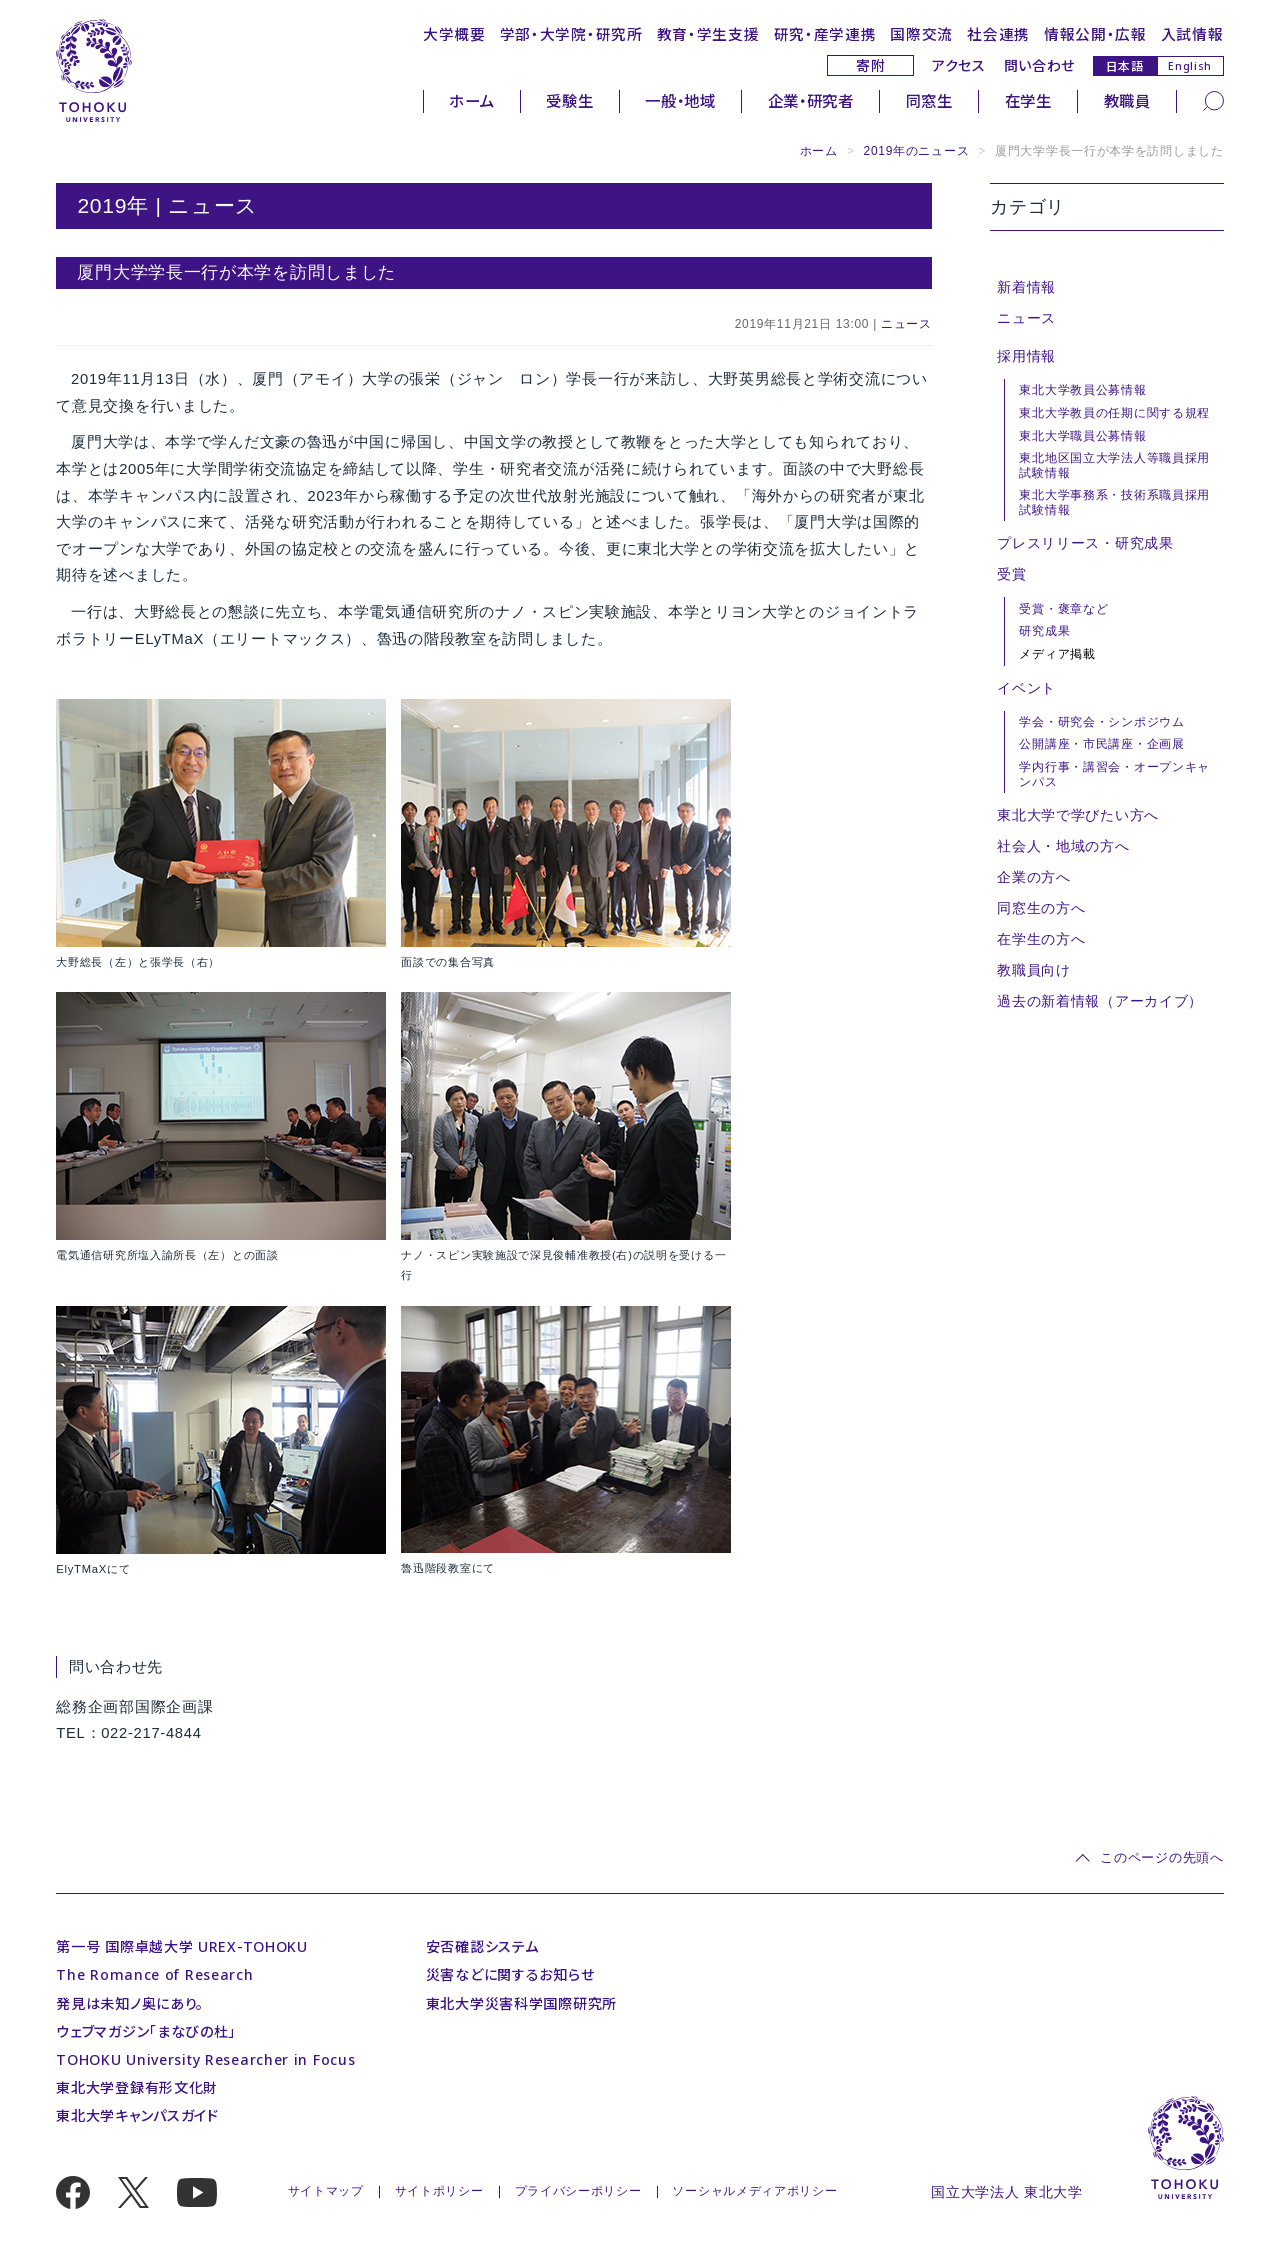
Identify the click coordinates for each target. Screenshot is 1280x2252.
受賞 (1011, 574)
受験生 (569, 101)
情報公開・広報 (1095, 34)
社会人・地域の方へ (1063, 846)
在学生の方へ (1041, 939)
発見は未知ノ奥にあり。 (130, 2003)
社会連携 (998, 34)
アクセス (959, 65)
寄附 (870, 65)
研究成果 (1044, 631)
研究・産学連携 (825, 34)
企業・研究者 (811, 101)
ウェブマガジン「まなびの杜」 (146, 2031)
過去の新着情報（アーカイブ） (1100, 1001)
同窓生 (929, 101)
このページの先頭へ (1161, 1858)
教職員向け (1034, 970)
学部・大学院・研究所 (571, 34)
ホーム (471, 101)
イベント (1026, 688)
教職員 (1127, 101)
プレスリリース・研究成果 (1085, 543)
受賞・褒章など (1063, 609)
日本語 (1125, 65)
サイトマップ (326, 2191)
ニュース (906, 324)
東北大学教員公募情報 (1082, 390)
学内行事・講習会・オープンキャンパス (1114, 774)
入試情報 (1192, 34)
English (1190, 66)
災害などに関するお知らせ (510, 1974)
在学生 (1028, 101)
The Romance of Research (154, 1974)
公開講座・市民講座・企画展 (1101, 744)
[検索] (1213, 100)
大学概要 (454, 34)
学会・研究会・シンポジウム (1101, 722)
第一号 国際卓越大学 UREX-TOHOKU (182, 1946)
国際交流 (921, 34)
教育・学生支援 (708, 34)
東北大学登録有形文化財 (137, 2087)
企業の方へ (1034, 877)
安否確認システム (482, 1946)
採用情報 (1026, 356)
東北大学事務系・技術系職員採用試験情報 (1114, 502)
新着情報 (1026, 287)
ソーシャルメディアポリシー (754, 2191)
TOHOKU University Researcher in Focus (205, 2059)
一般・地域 (680, 101)
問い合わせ (1040, 65)
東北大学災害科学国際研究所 (521, 2003)
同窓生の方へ (1041, 908)
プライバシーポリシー (578, 2191)
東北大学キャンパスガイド (137, 2115)
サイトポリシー (439, 2191)
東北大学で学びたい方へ (1078, 815)
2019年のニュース (917, 151)
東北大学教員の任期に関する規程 (1114, 413)
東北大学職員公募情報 (1082, 436)
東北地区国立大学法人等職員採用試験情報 (1114, 465)
